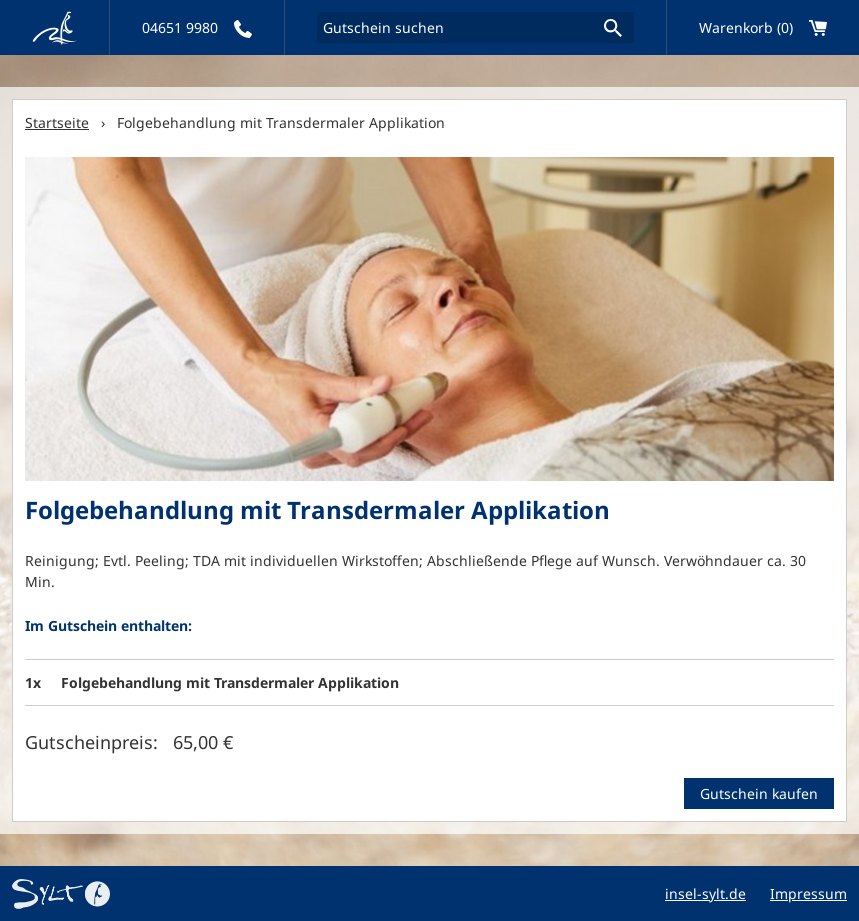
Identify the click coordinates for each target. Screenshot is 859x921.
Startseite (57, 122)
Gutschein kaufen (759, 793)
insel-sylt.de (705, 893)
